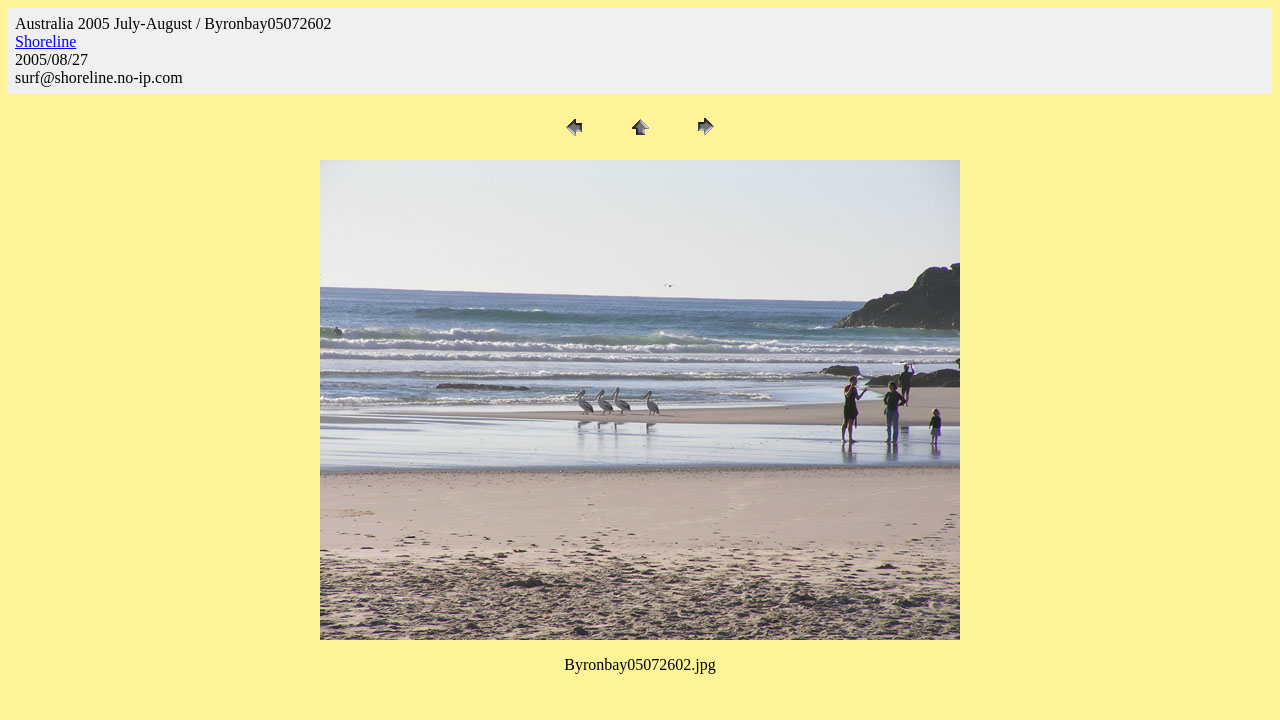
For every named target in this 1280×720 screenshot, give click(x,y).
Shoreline (45, 41)
